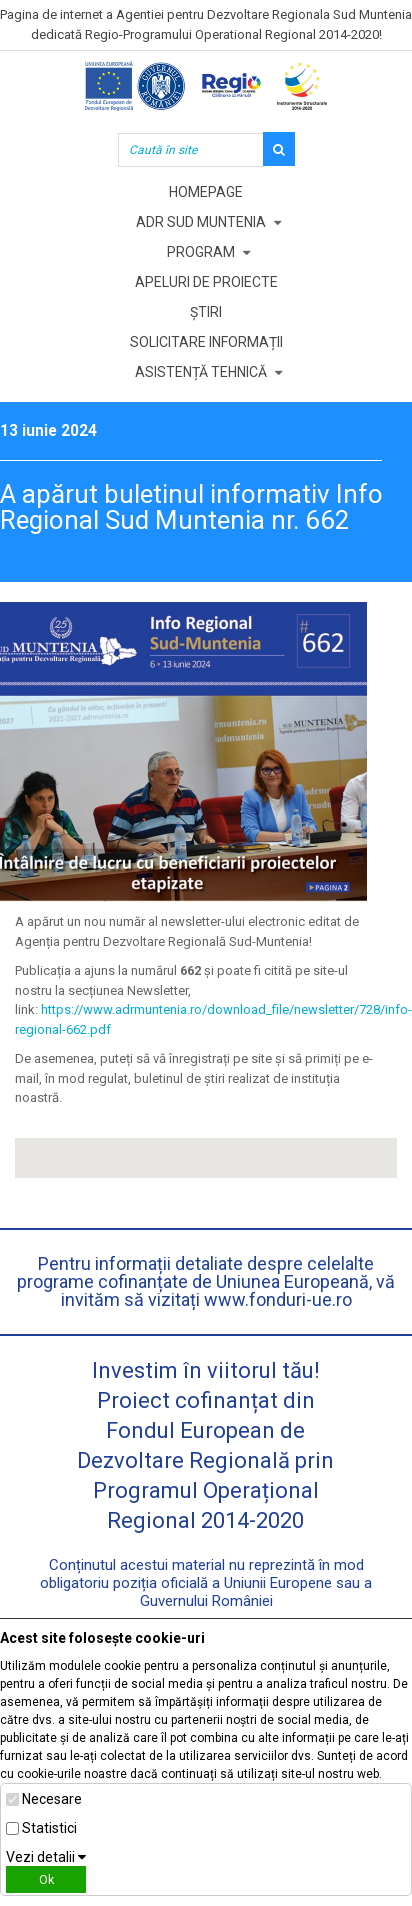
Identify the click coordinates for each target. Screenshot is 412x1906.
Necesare (52, 1799)
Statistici (49, 1828)
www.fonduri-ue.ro (278, 1299)
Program (201, 252)
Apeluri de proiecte (206, 282)
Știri (206, 312)
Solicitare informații (206, 342)
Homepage (206, 192)
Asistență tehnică (201, 372)
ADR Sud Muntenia (201, 222)
